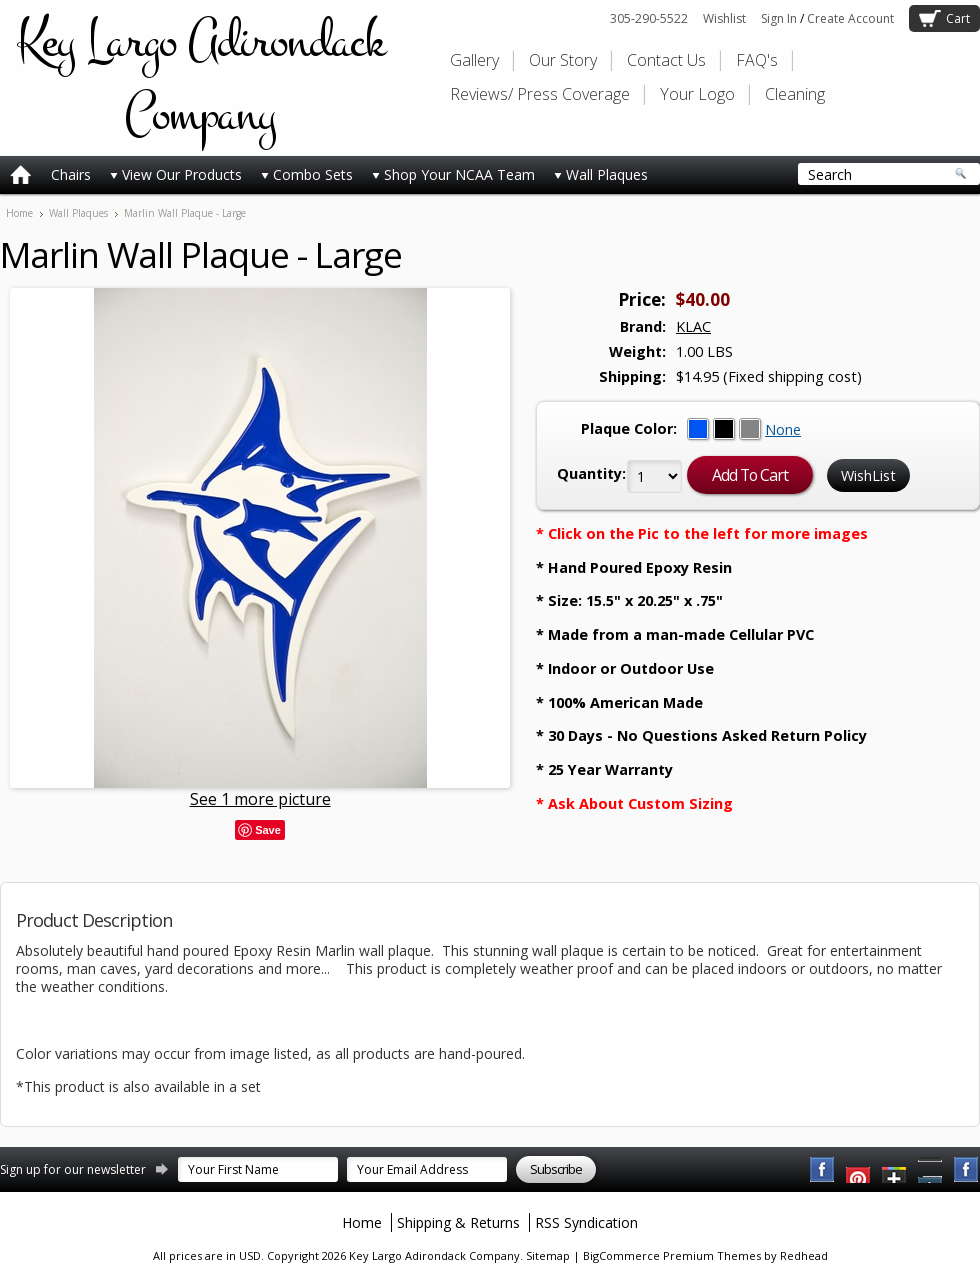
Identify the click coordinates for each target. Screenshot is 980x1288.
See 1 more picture (260, 799)
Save (268, 830)
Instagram (967, 1170)
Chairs (71, 174)
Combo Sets (307, 174)
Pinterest (931, 1170)
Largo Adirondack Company (200, 78)
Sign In (779, 18)
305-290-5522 (649, 18)
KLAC (693, 326)
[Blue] (700, 429)
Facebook (823, 1170)
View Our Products (176, 174)
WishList (868, 475)
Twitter (895, 1170)
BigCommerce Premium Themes (672, 1255)
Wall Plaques (601, 174)
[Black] (726, 429)
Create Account (850, 18)
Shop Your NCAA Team (453, 174)
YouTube (859, 1170)
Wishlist (724, 18)
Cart (958, 18)
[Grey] (752, 429)
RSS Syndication (586, 1222)
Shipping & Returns (458, 1222)
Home (19, 213)
